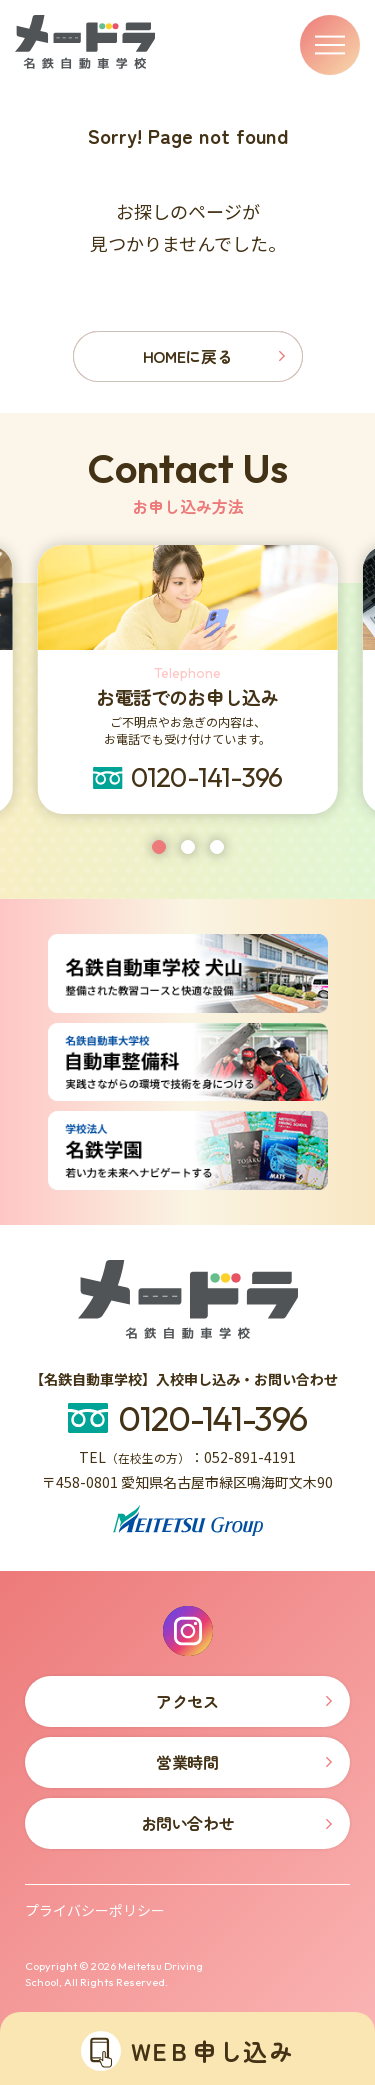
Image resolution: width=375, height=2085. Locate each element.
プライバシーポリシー (95, 1910)
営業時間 (187, 1762)
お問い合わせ (188, 1823)
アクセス (187, 1701)
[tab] (159, 847)
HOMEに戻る (187, 356)
